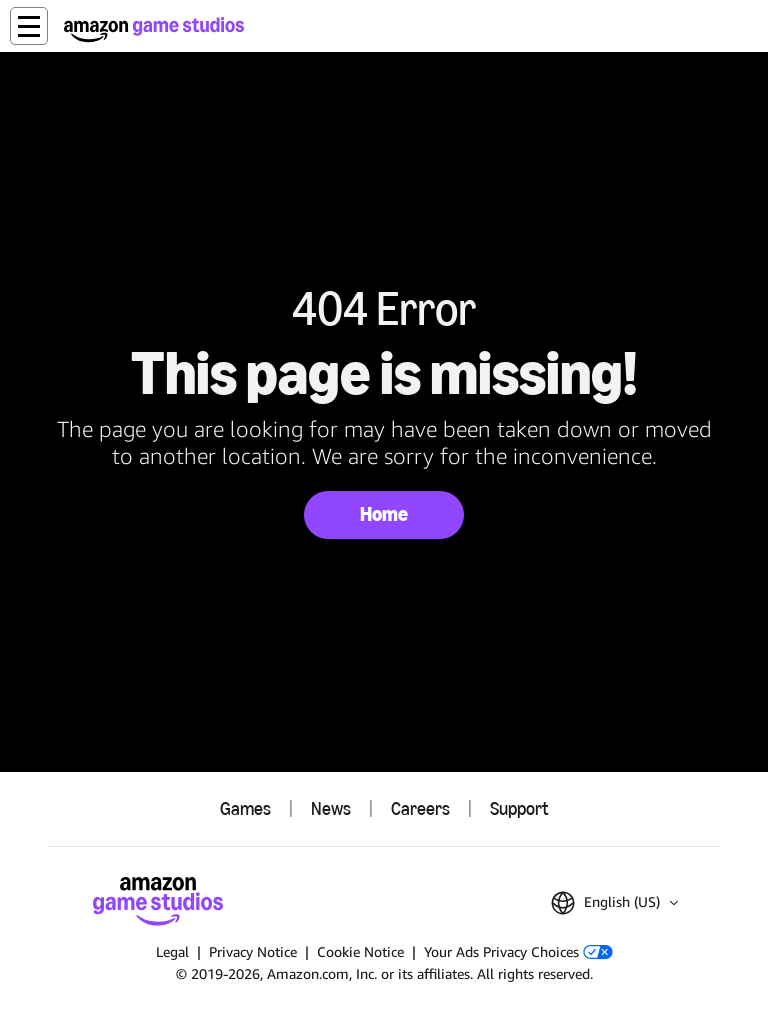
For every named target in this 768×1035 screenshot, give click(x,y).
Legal (172, 951)
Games (245, 809)
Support (519, 809)
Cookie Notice (360, 951)
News (331, 809)
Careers (420, 809)
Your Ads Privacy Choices (518, 951)
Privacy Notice (253, 951)
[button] (29, 26)
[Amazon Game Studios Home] (154, 29)
